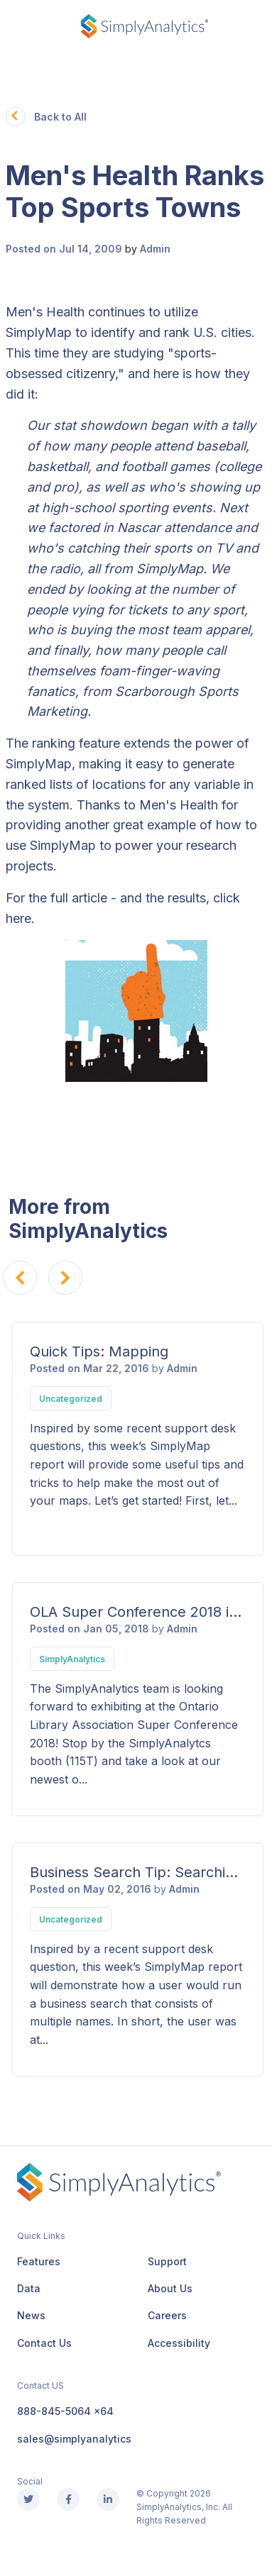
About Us (170, 2288)
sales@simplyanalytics (74, 2439)
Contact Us (44, 2343)
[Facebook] (68, 2499)
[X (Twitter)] (28, 2499)
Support (167, 2261)
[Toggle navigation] (17, 26)
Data (28, 2288)
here (18, 918)
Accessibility (179, 2343)
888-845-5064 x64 (65, 2411)
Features (38, 2261)
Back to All (60, 117)
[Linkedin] (108, 2499)
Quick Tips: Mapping (99, 1351)
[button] (16, 116)
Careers (167, 2315)
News (31, 2315)
